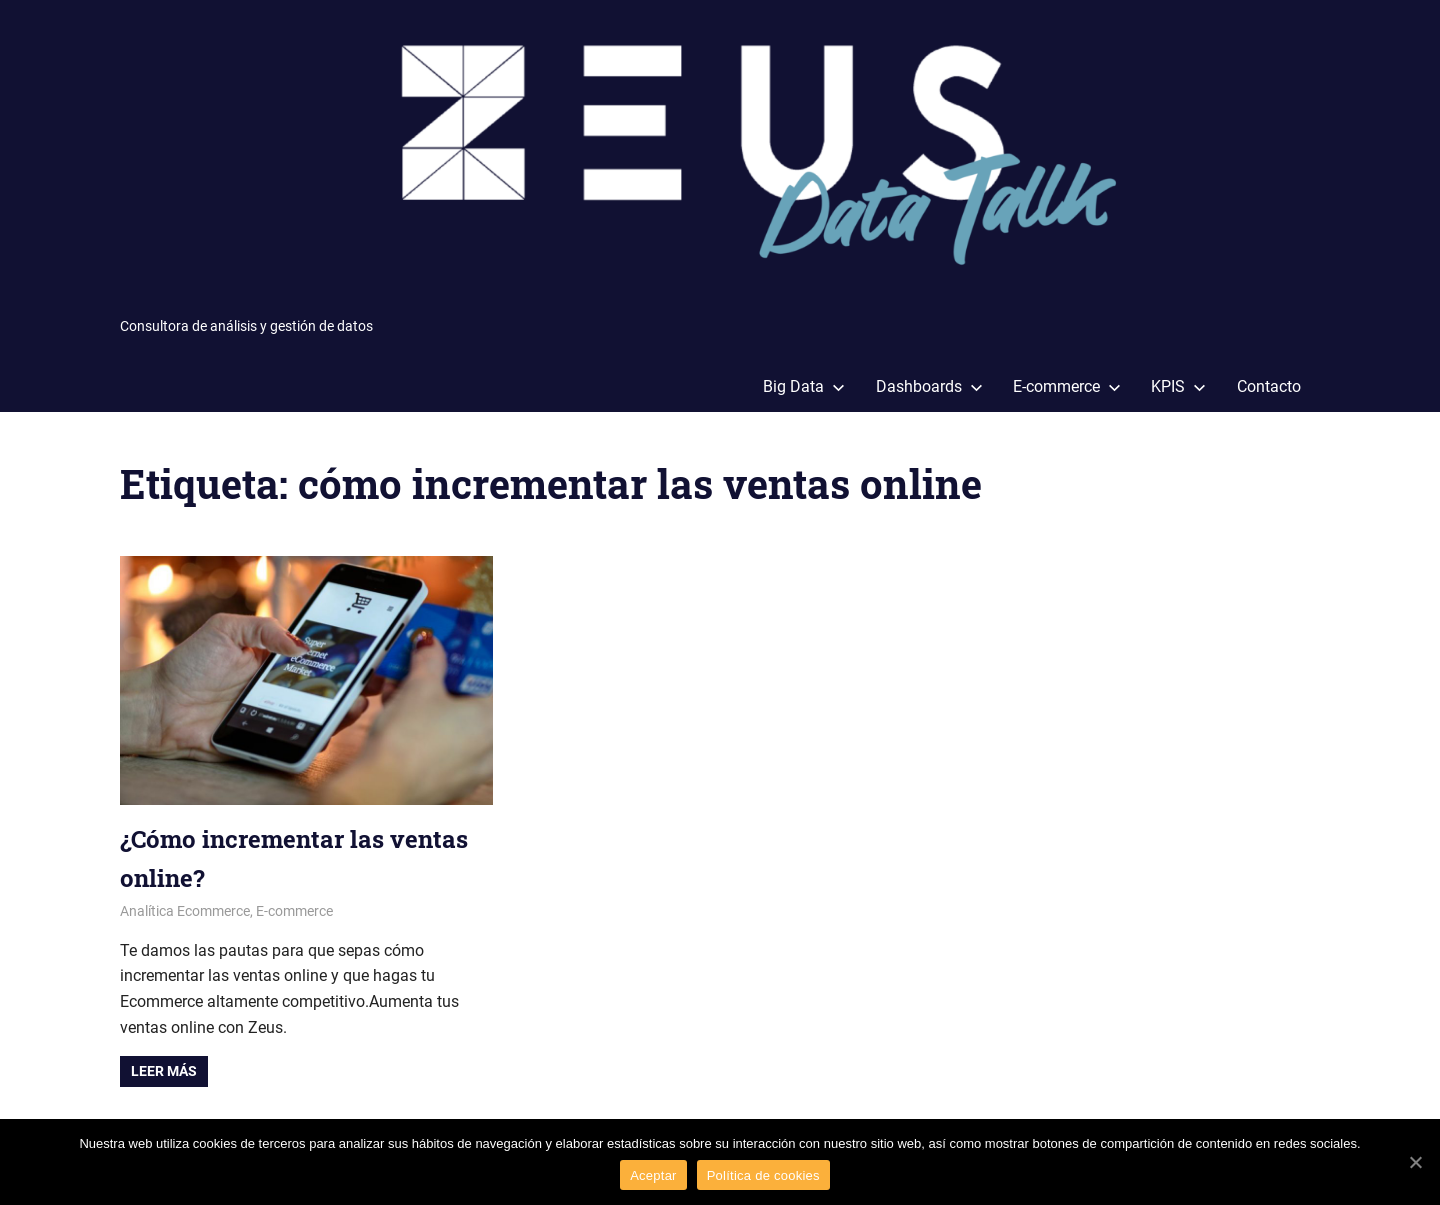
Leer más (164, 1071)
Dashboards (929, 386)
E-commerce (1067, 386)
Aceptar (653, 1175)
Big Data (804, 386)
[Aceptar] (1415, 1162)
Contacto (1269, 386)
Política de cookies (763, 1175)
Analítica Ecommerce (185, 911)
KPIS (1178, 386)
